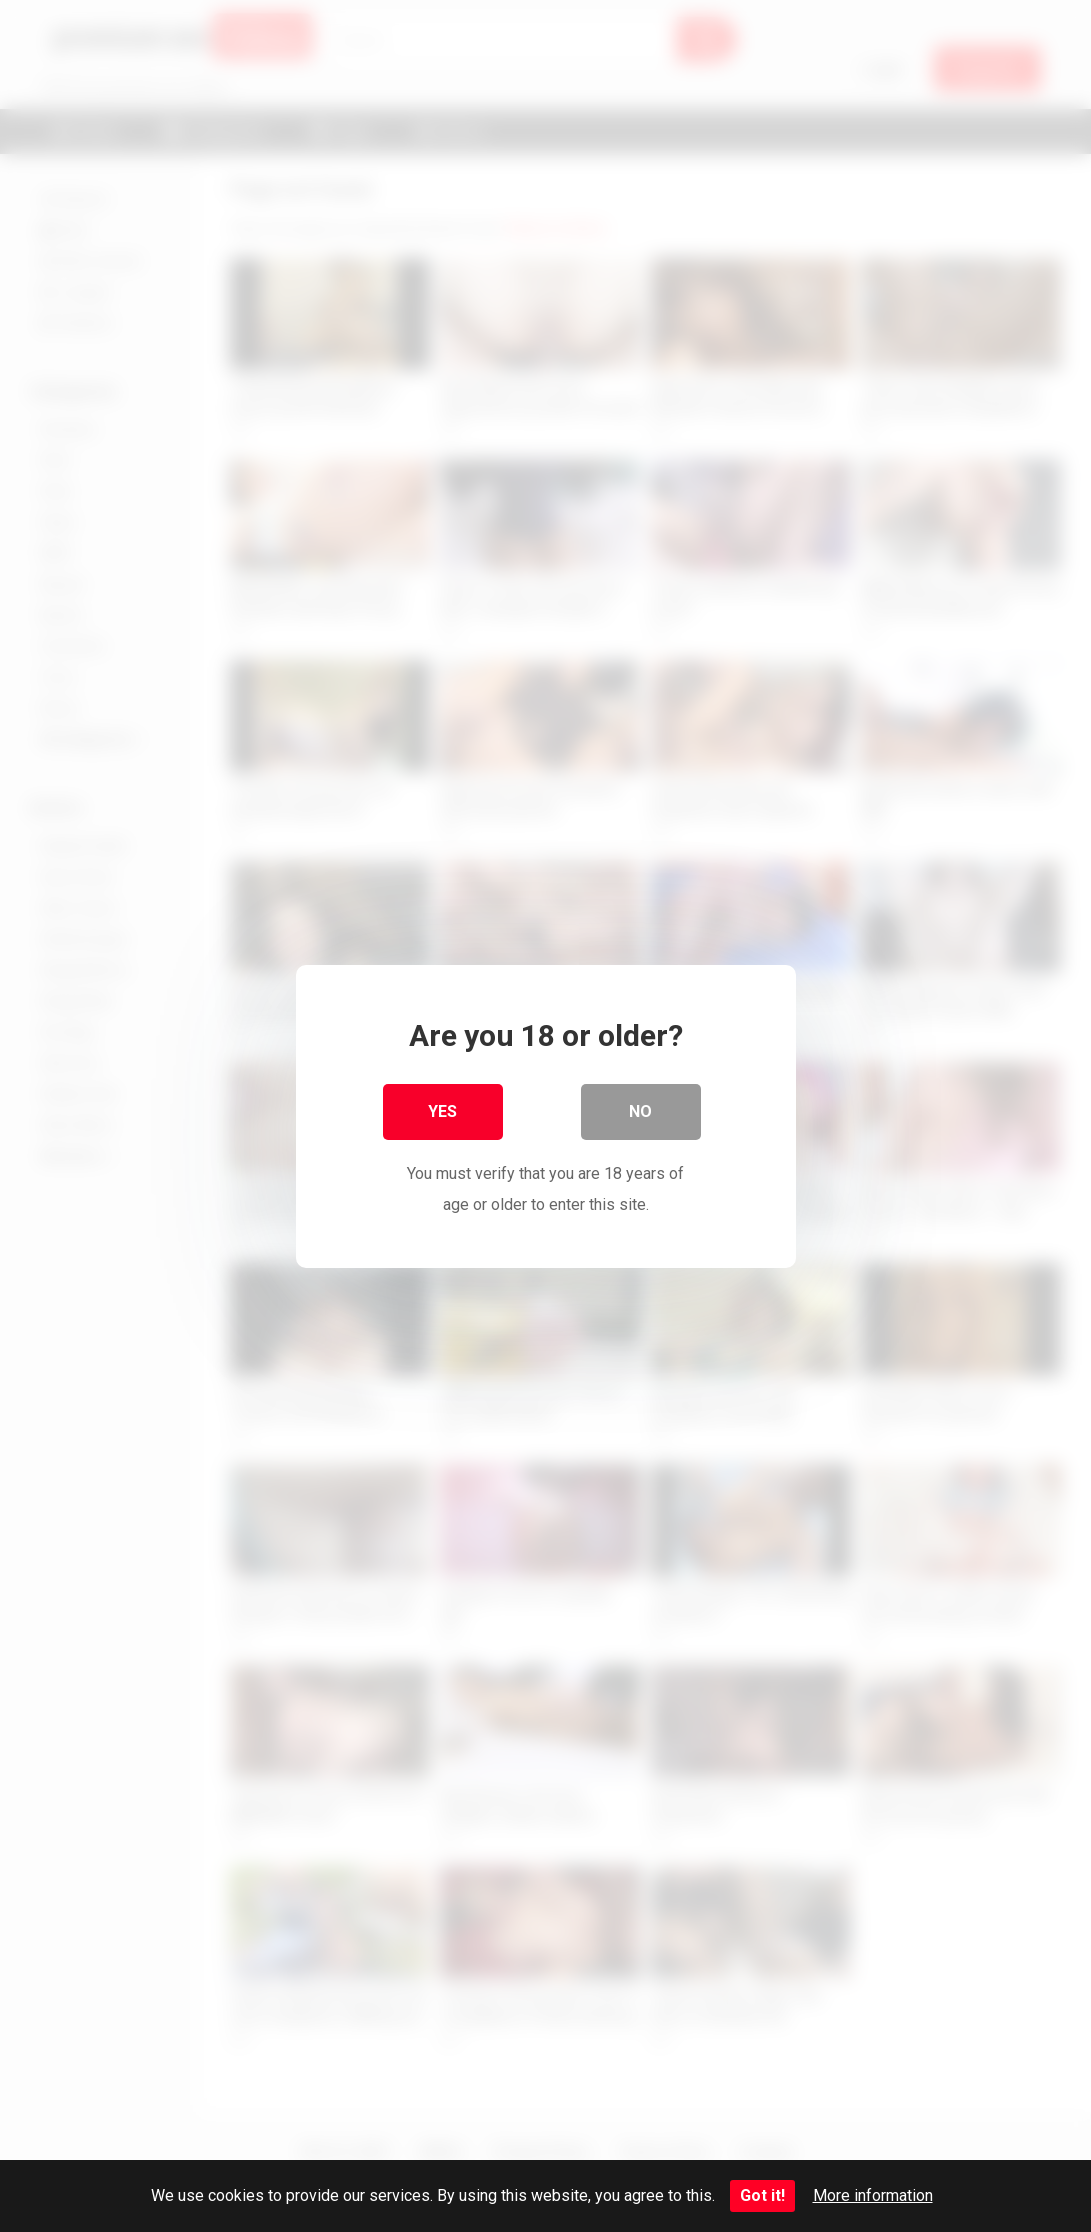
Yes (442, 1110)
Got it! (762, 2195)
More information (873, 2195)
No (640, 1110)
